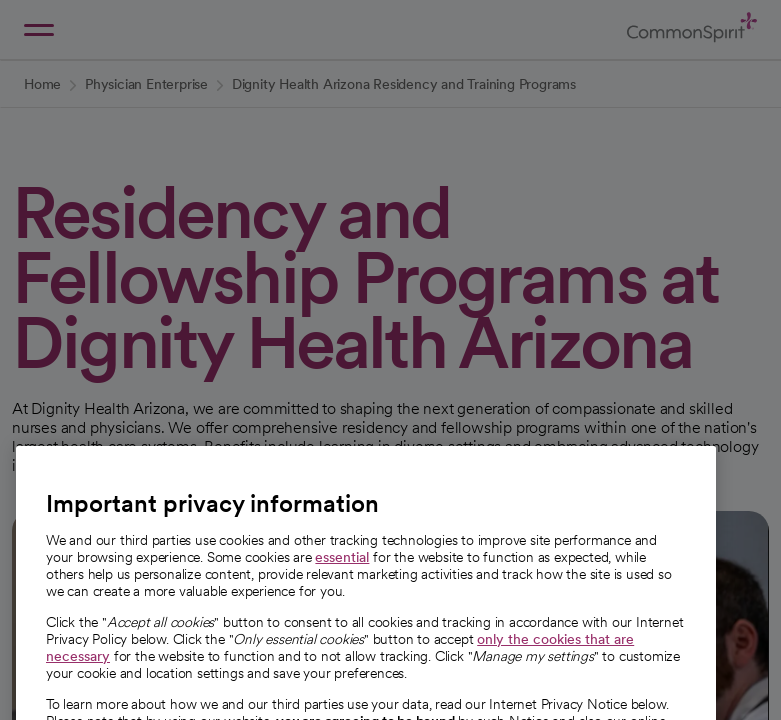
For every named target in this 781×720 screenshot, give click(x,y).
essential (342, 578)
